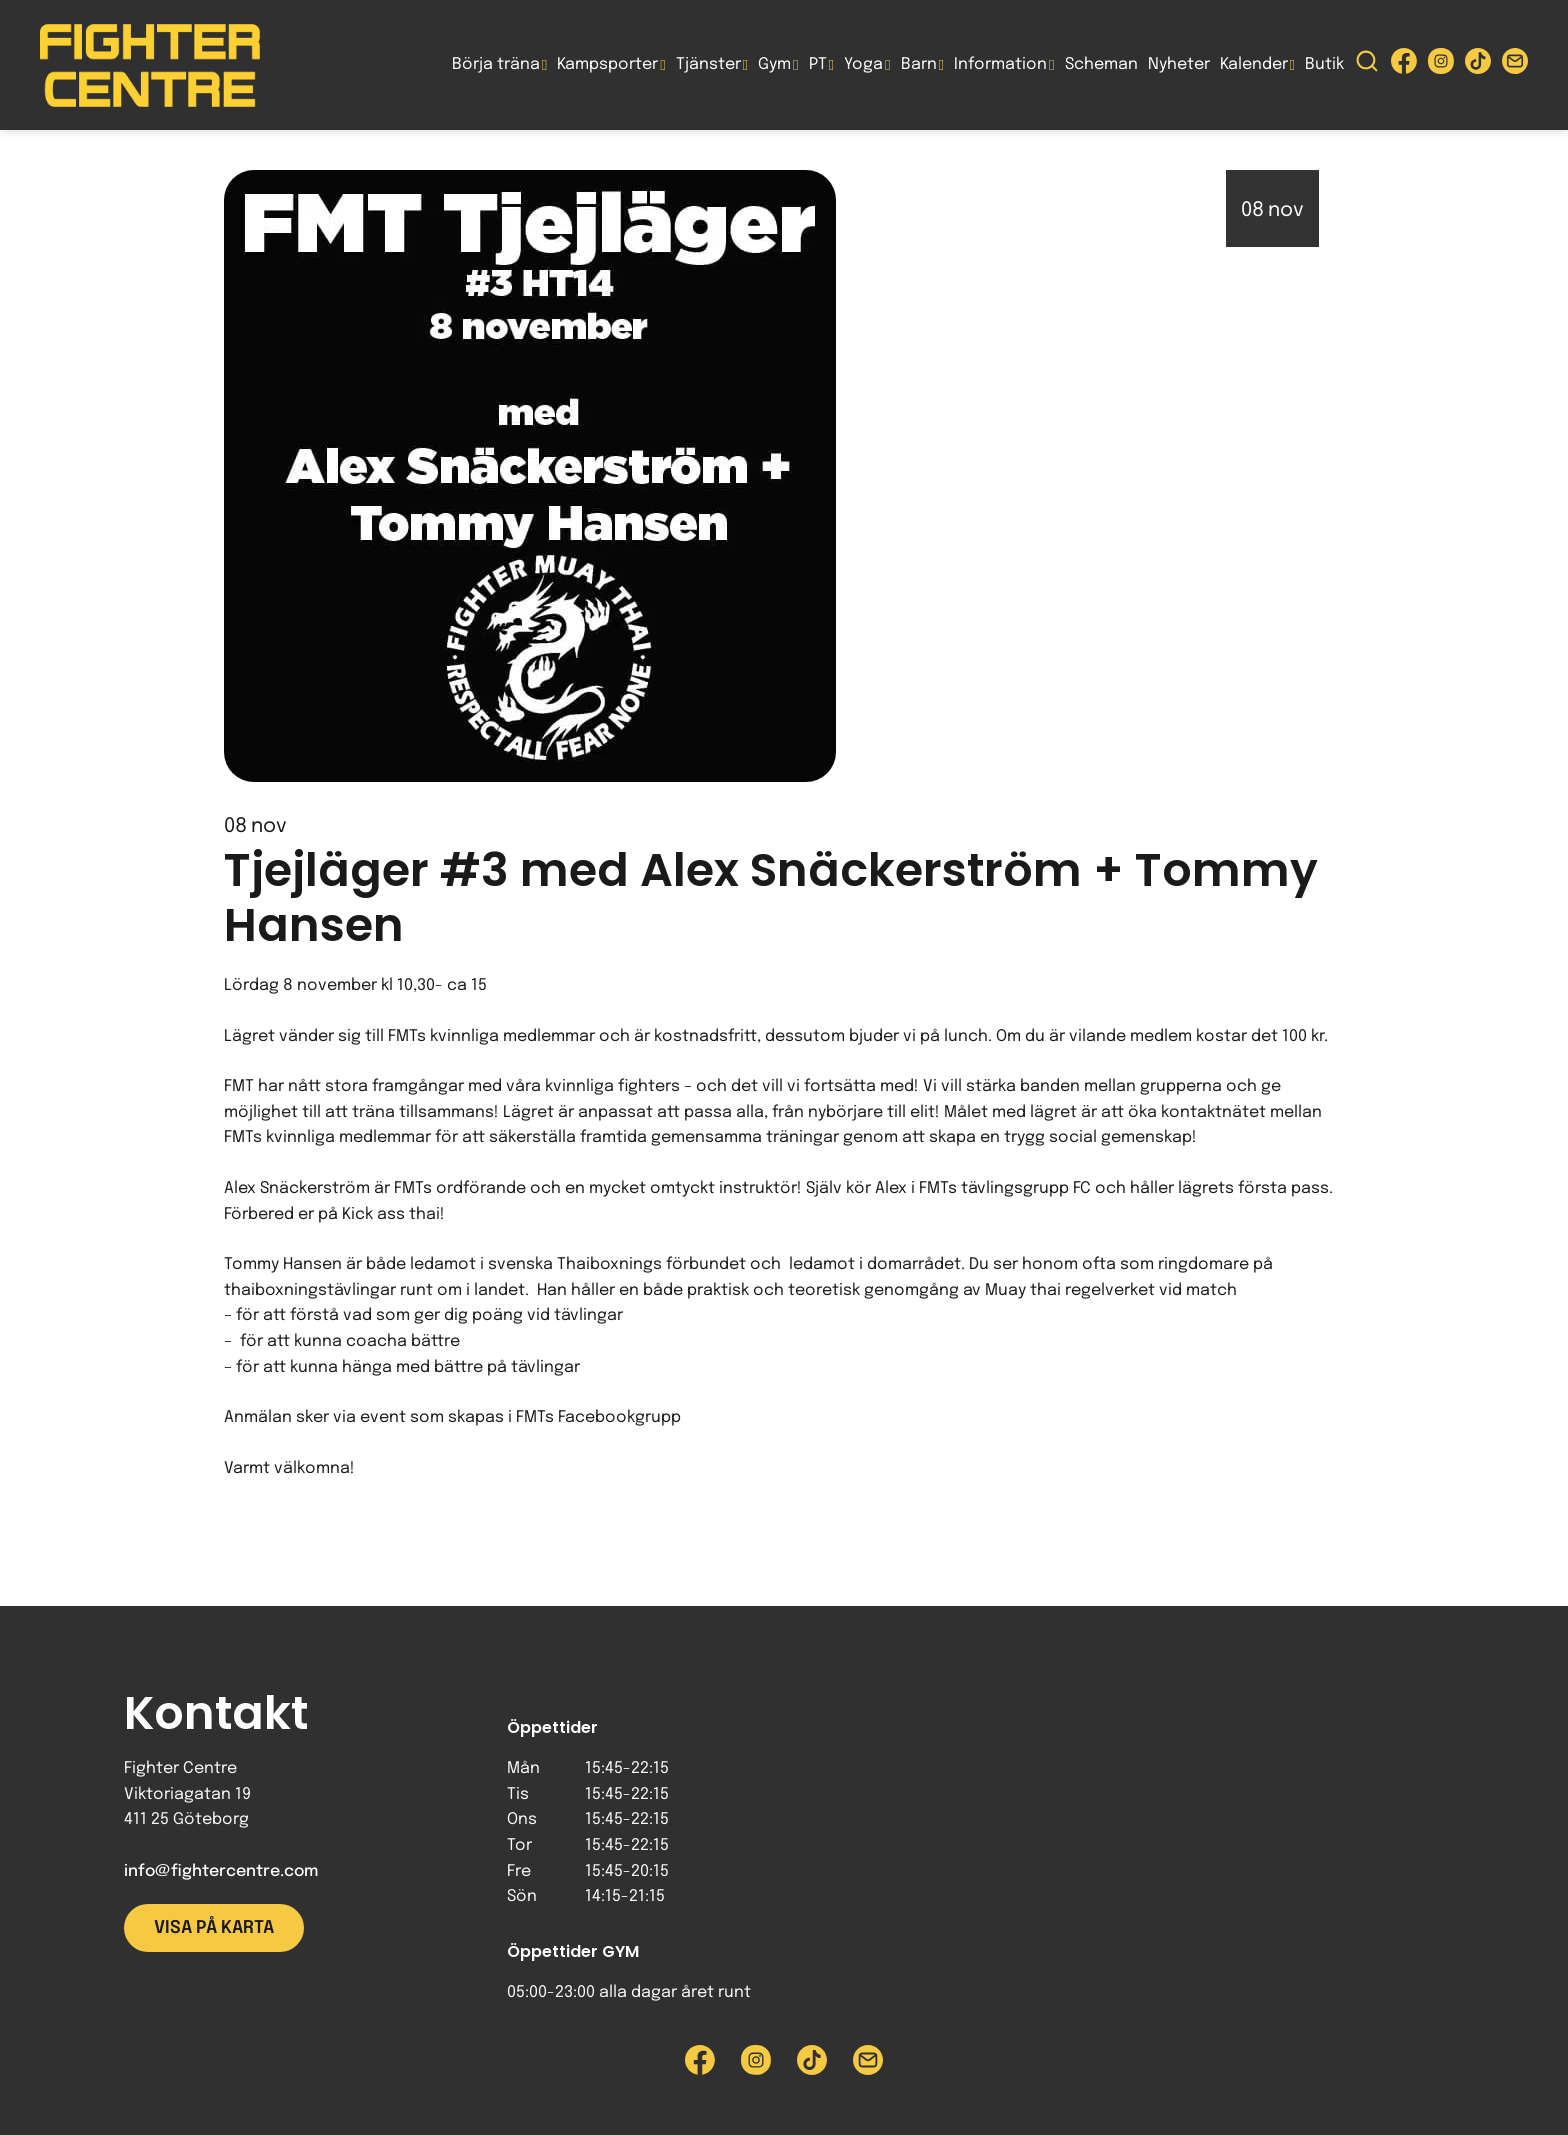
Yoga (863, 64)
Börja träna (496, 64)
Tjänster (708, 64)
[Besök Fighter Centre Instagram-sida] (1441, 65)
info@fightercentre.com (221, 1871)
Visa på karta (214, 1928)
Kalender (1254, 64)
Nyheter (1179, 64)
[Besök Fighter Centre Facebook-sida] (1404, 65)
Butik (1324, 64)
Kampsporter (607, 64)
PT (818, 64)
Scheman (1101, 64)
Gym (774, 64)
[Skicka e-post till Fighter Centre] (1515, 65)
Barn (919, 64)
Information (1000, 64)
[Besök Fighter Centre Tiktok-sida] (1478, 65)
